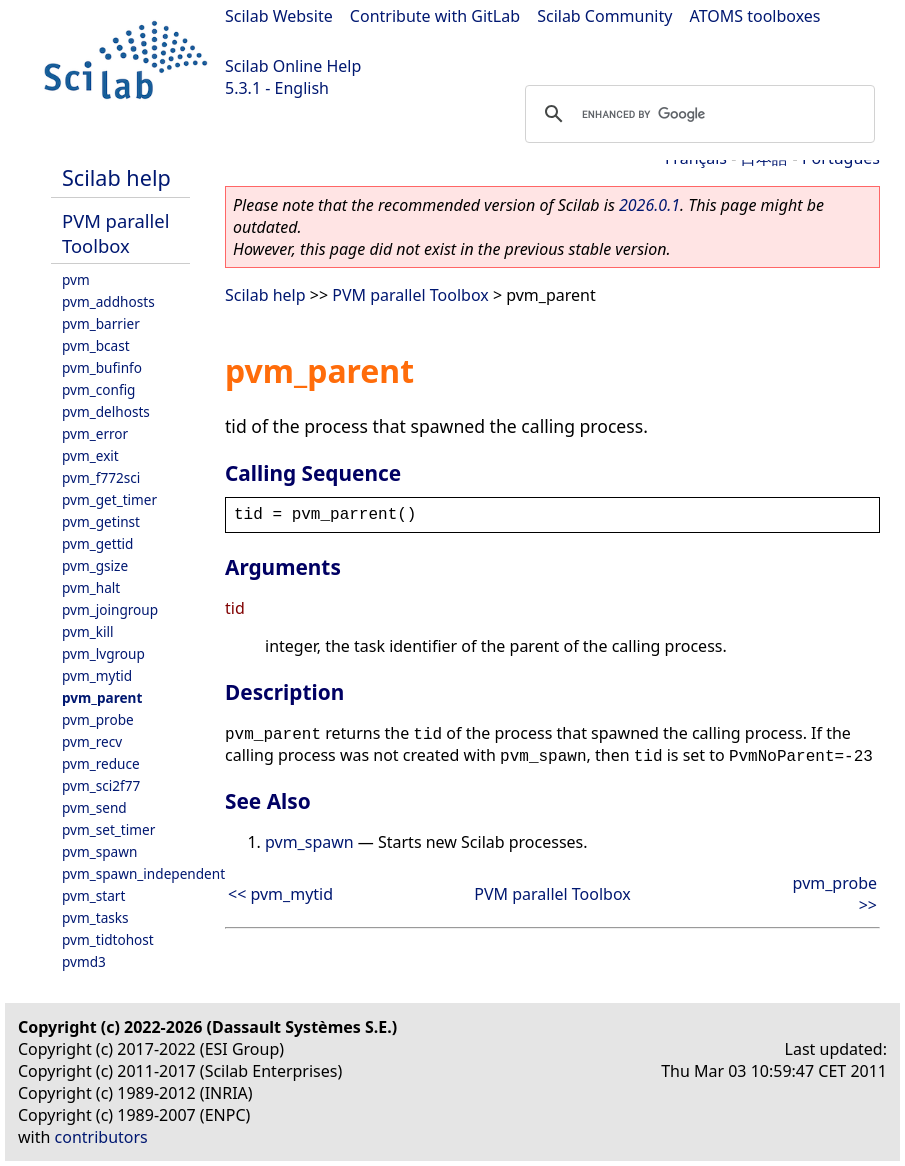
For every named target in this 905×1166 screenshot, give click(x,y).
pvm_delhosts (106, 411)
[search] (697, 114)
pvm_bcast (96, 345)
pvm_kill (88, 631)
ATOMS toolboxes (755, 16)
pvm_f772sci (101, 477)
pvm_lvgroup (103, 653)
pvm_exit (90, 455)
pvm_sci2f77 (101, 785)
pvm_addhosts (108, 301)
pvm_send (94, 807)
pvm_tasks (95, 917)
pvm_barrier (101, 323)
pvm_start (93, 895)
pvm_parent (102, 697)
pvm (76, 279)
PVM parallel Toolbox (115, 233)
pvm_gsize (95, 565)
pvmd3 (84, 961)
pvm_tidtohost (108, 939)
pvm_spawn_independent (143, 873)
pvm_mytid (97, 675)
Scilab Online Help (293, 66)
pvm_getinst (101, 521)
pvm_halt (91, 587)
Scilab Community (604, 16)
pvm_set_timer (108, 829)
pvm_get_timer (109, 499)
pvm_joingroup (110, 609)
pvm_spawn (99, 851)
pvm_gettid (97, 543)
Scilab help (116, 177)
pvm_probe (98, 719)
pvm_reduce (101, 763)
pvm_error (95, 433)
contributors (101, 1137)
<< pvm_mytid (280, 894)
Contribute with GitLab (435, 16)
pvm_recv (92, 741)
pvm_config (98, 389)
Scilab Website (279, 16)
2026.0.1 (649, 205)
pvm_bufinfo (102, 367)
